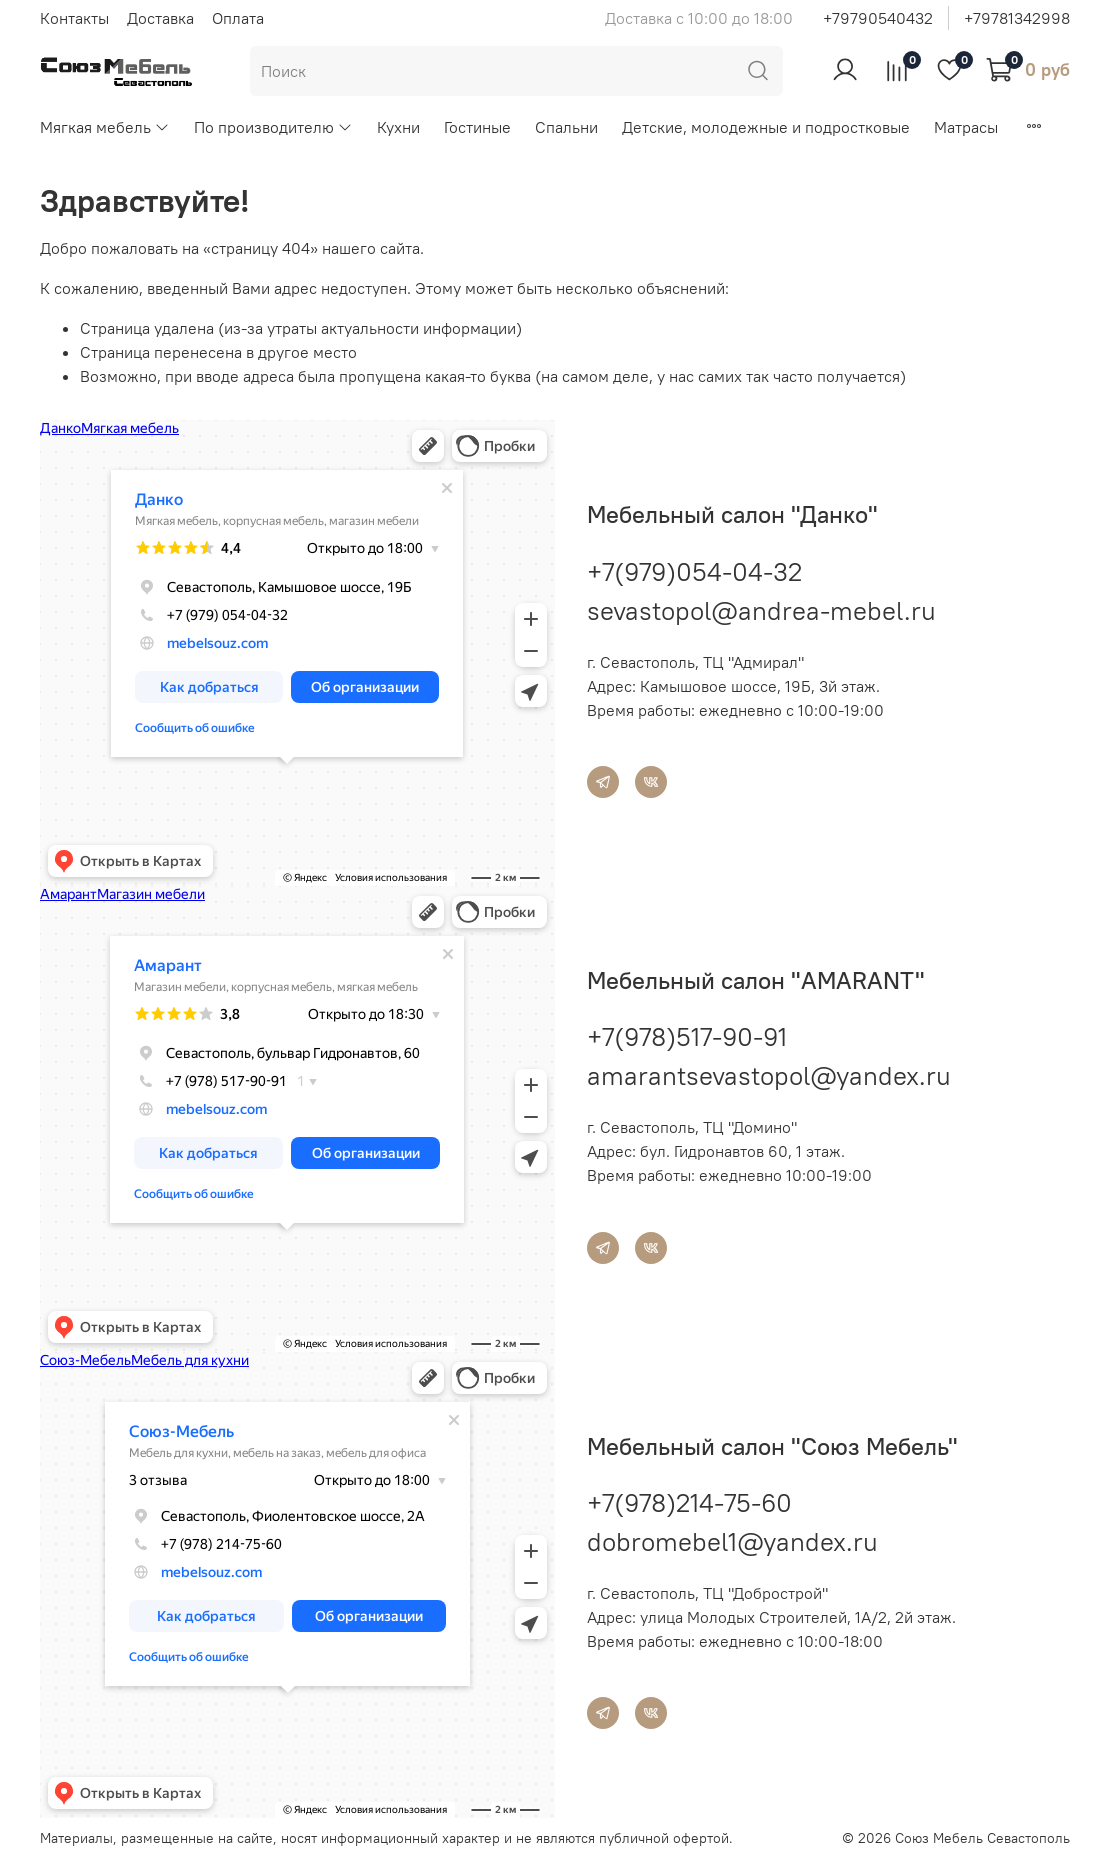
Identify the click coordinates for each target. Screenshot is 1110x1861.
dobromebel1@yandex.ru (732, 1541)
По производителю (273, 127)
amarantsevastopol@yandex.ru (769, 1075)
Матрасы (966, 127)
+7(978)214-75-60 (689, 1502)
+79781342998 (1017, 18)
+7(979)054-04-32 (694, 571)
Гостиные (477, 127)
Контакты (74, 18)
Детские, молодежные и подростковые (766, 127)
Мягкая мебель (105, 127)
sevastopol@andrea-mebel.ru (761, 610)
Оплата (238, 18)
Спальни (566, 127)
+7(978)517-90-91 (687, 1036)
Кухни (398, 127)
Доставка (160, 18)
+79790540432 (878, 18)
